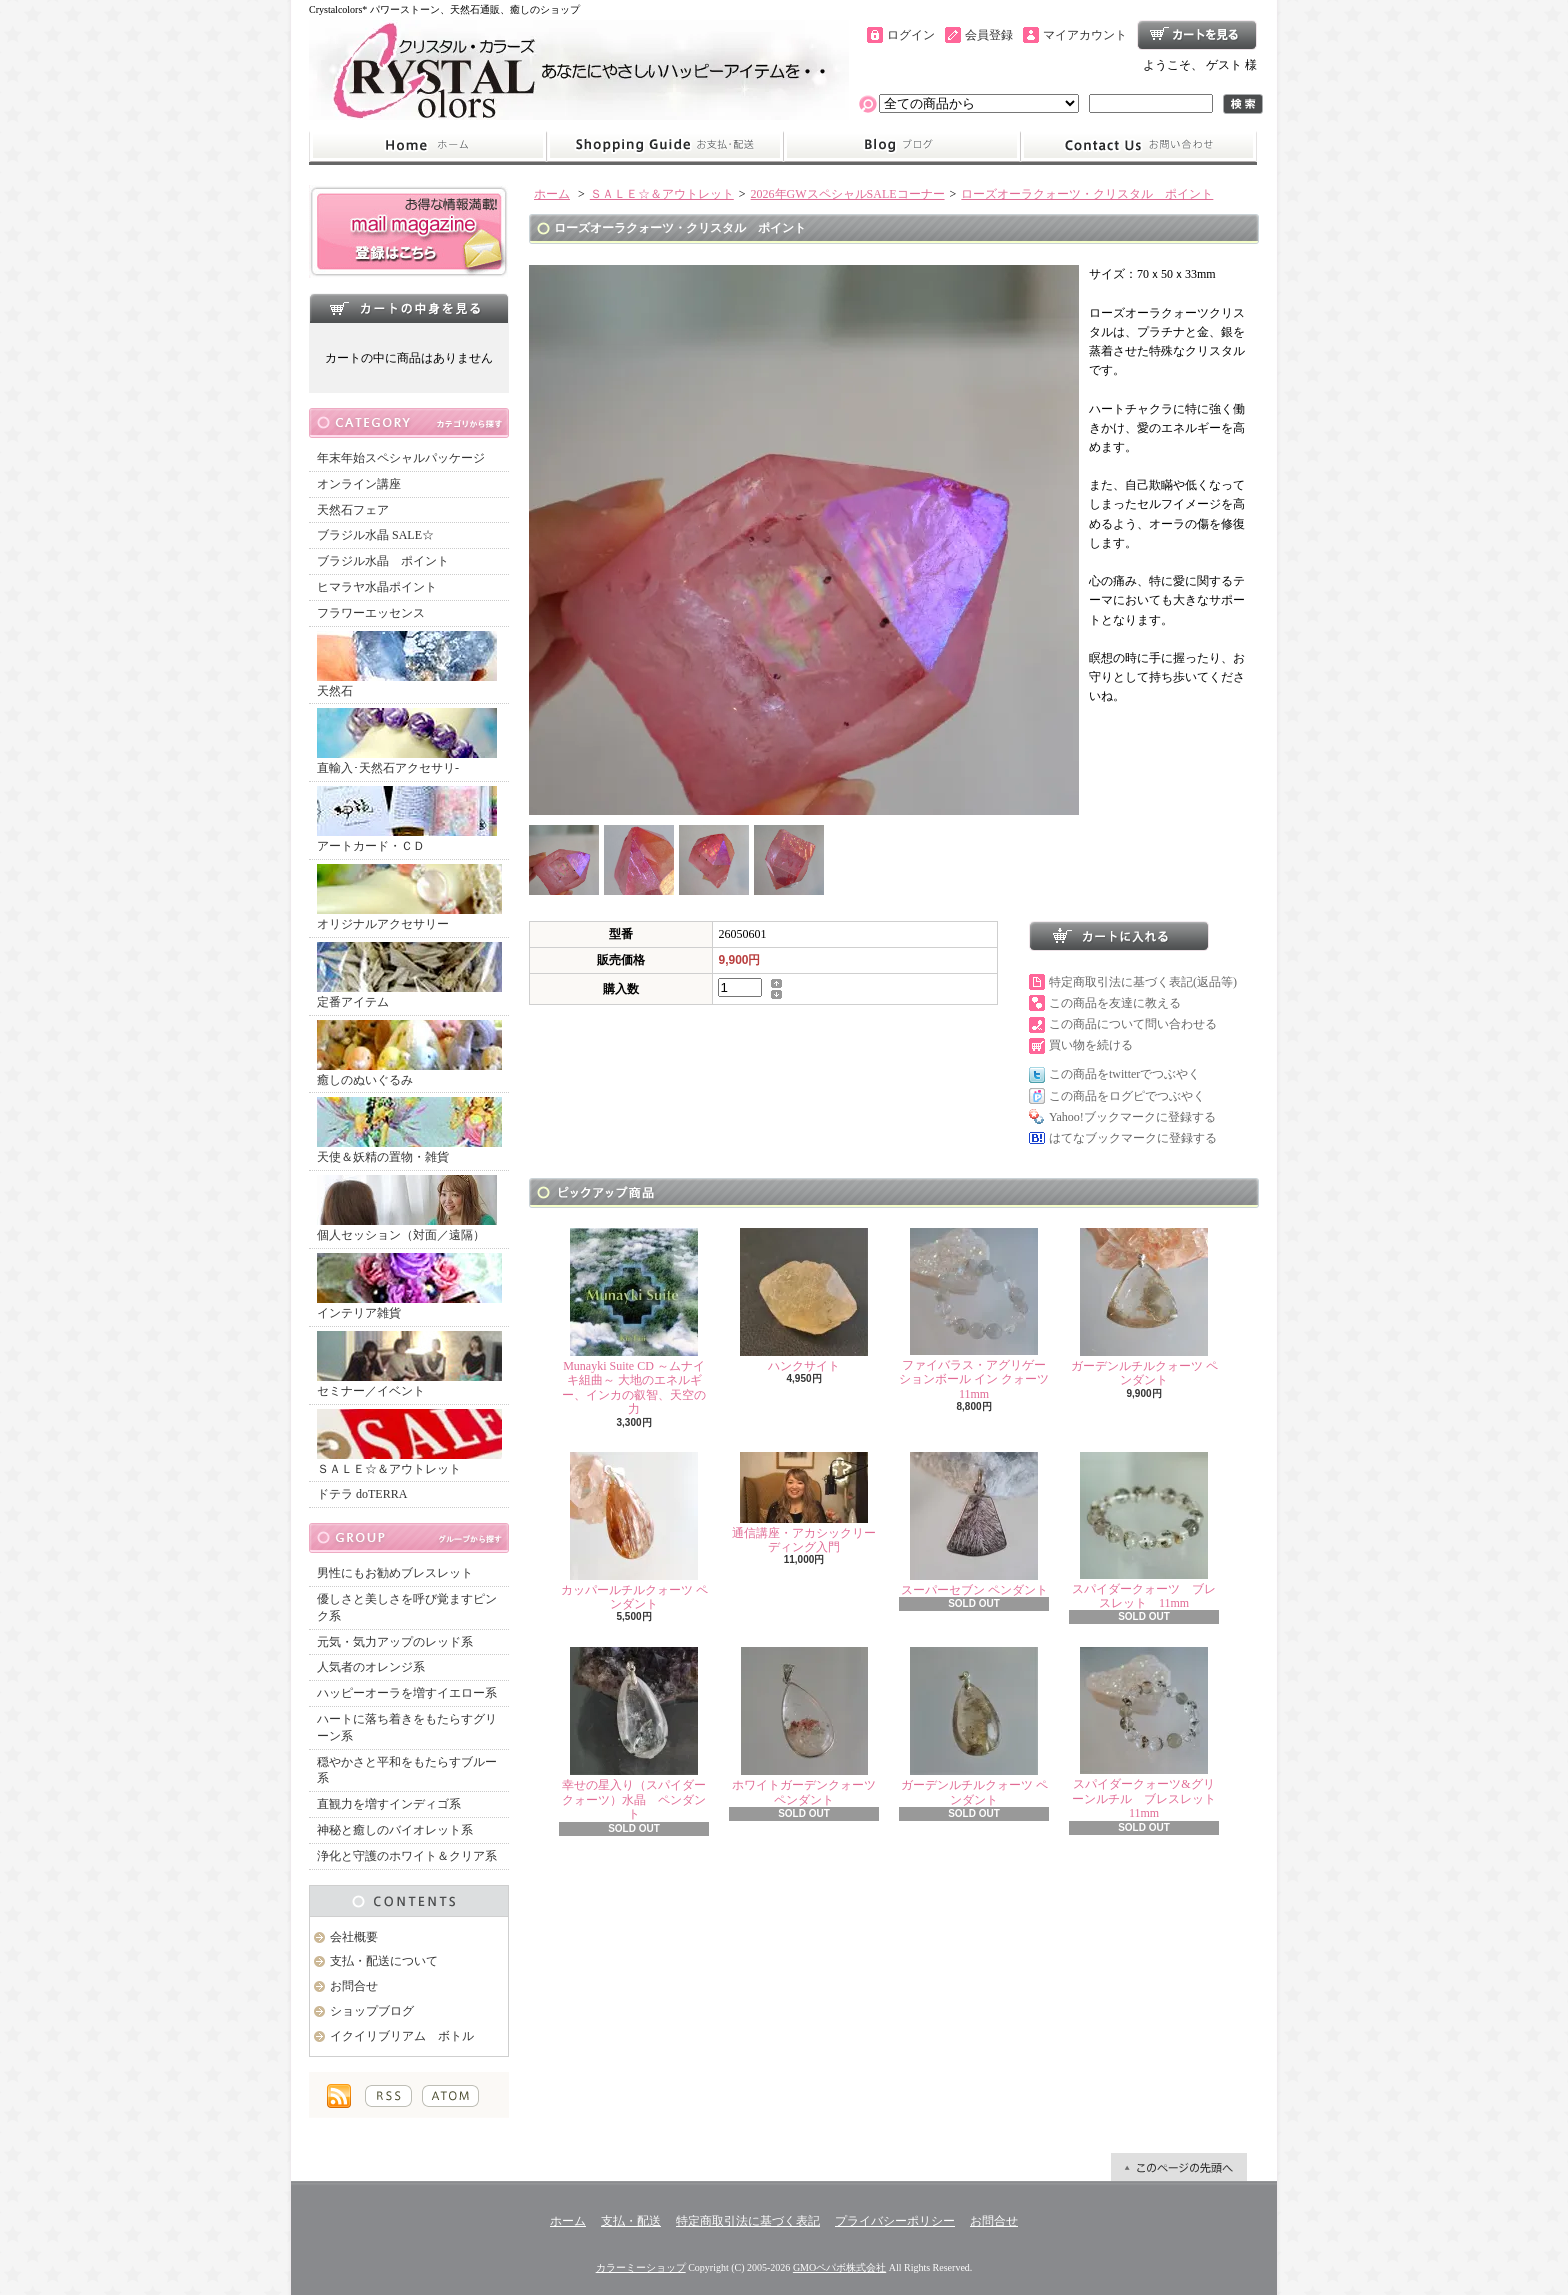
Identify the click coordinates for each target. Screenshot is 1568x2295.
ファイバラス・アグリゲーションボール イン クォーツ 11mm (974, 1314)
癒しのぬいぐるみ (409, 1053)
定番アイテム (409, 975)
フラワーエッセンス (371, 613)
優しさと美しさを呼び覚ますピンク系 (407, 1607)
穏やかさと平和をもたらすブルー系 (407, 1770)
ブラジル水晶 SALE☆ (375, 535)
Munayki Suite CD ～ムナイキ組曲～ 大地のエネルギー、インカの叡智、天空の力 (634, 1322)
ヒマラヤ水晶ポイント (377, 587)
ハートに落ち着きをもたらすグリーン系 (407, 1727)
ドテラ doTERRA (362, 1494)
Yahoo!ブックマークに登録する (1132, 1117)
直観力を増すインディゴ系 (389, 1804)
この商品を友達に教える (1115, 1003)
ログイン (911, 35)
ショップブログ (902, 146)
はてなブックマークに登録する (1133, 1138)
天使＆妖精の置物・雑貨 (409, 1130)
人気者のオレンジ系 (371, 1667)
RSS (388, 2096)
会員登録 (989, 35)
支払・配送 (631, 2221)
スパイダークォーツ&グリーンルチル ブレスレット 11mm (1150, 1733)
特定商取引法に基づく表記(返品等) (1143, 982)
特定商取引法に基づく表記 (748, 2221)
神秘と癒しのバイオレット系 (395, 1830)
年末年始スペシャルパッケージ (401, 458)
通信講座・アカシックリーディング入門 (804, 1503)
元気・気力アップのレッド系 (395, 1642)
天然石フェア (353, 510)
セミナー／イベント (409, 1364)
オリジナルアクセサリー (409, 897)
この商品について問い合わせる (1133, 1024)
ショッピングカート (1197, 35)
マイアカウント (1085, 35)
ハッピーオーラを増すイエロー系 (407, 1693)
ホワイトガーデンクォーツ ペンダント (804, 1726)
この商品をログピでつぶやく (1127, 1096)
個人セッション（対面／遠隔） (407, 1208)
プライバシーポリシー (895, 2221)
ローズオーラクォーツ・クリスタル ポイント (1087, 194)
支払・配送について (664, 146)
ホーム (427, 146)
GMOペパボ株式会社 (839, 2267)
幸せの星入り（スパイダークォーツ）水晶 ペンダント (634, 1734)
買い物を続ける (1091, 1045)
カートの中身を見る (409, 308)
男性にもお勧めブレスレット (395, 1573)
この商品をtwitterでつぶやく (1124, 1074)
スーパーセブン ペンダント (974, 1524)
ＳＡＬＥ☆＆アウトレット (409, 1442)
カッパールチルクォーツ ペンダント (634, 1531)
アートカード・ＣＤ (407, 819)
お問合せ (1139, 146)
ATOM (450, 2096)
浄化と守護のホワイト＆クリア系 (407, 1856)
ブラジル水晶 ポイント (383, 561)
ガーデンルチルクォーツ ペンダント (1144, 1307)
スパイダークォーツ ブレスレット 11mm (1144, 1531)
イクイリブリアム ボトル (402, 2036)
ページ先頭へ (1179, 2167)
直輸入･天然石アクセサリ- (407, 741)
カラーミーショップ (641, 2267)
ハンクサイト (804, 1300)
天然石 (407, 664)
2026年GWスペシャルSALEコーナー (848, 194)
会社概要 (354, 1937)
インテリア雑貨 (409, 1286)
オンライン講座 (359, 484)
